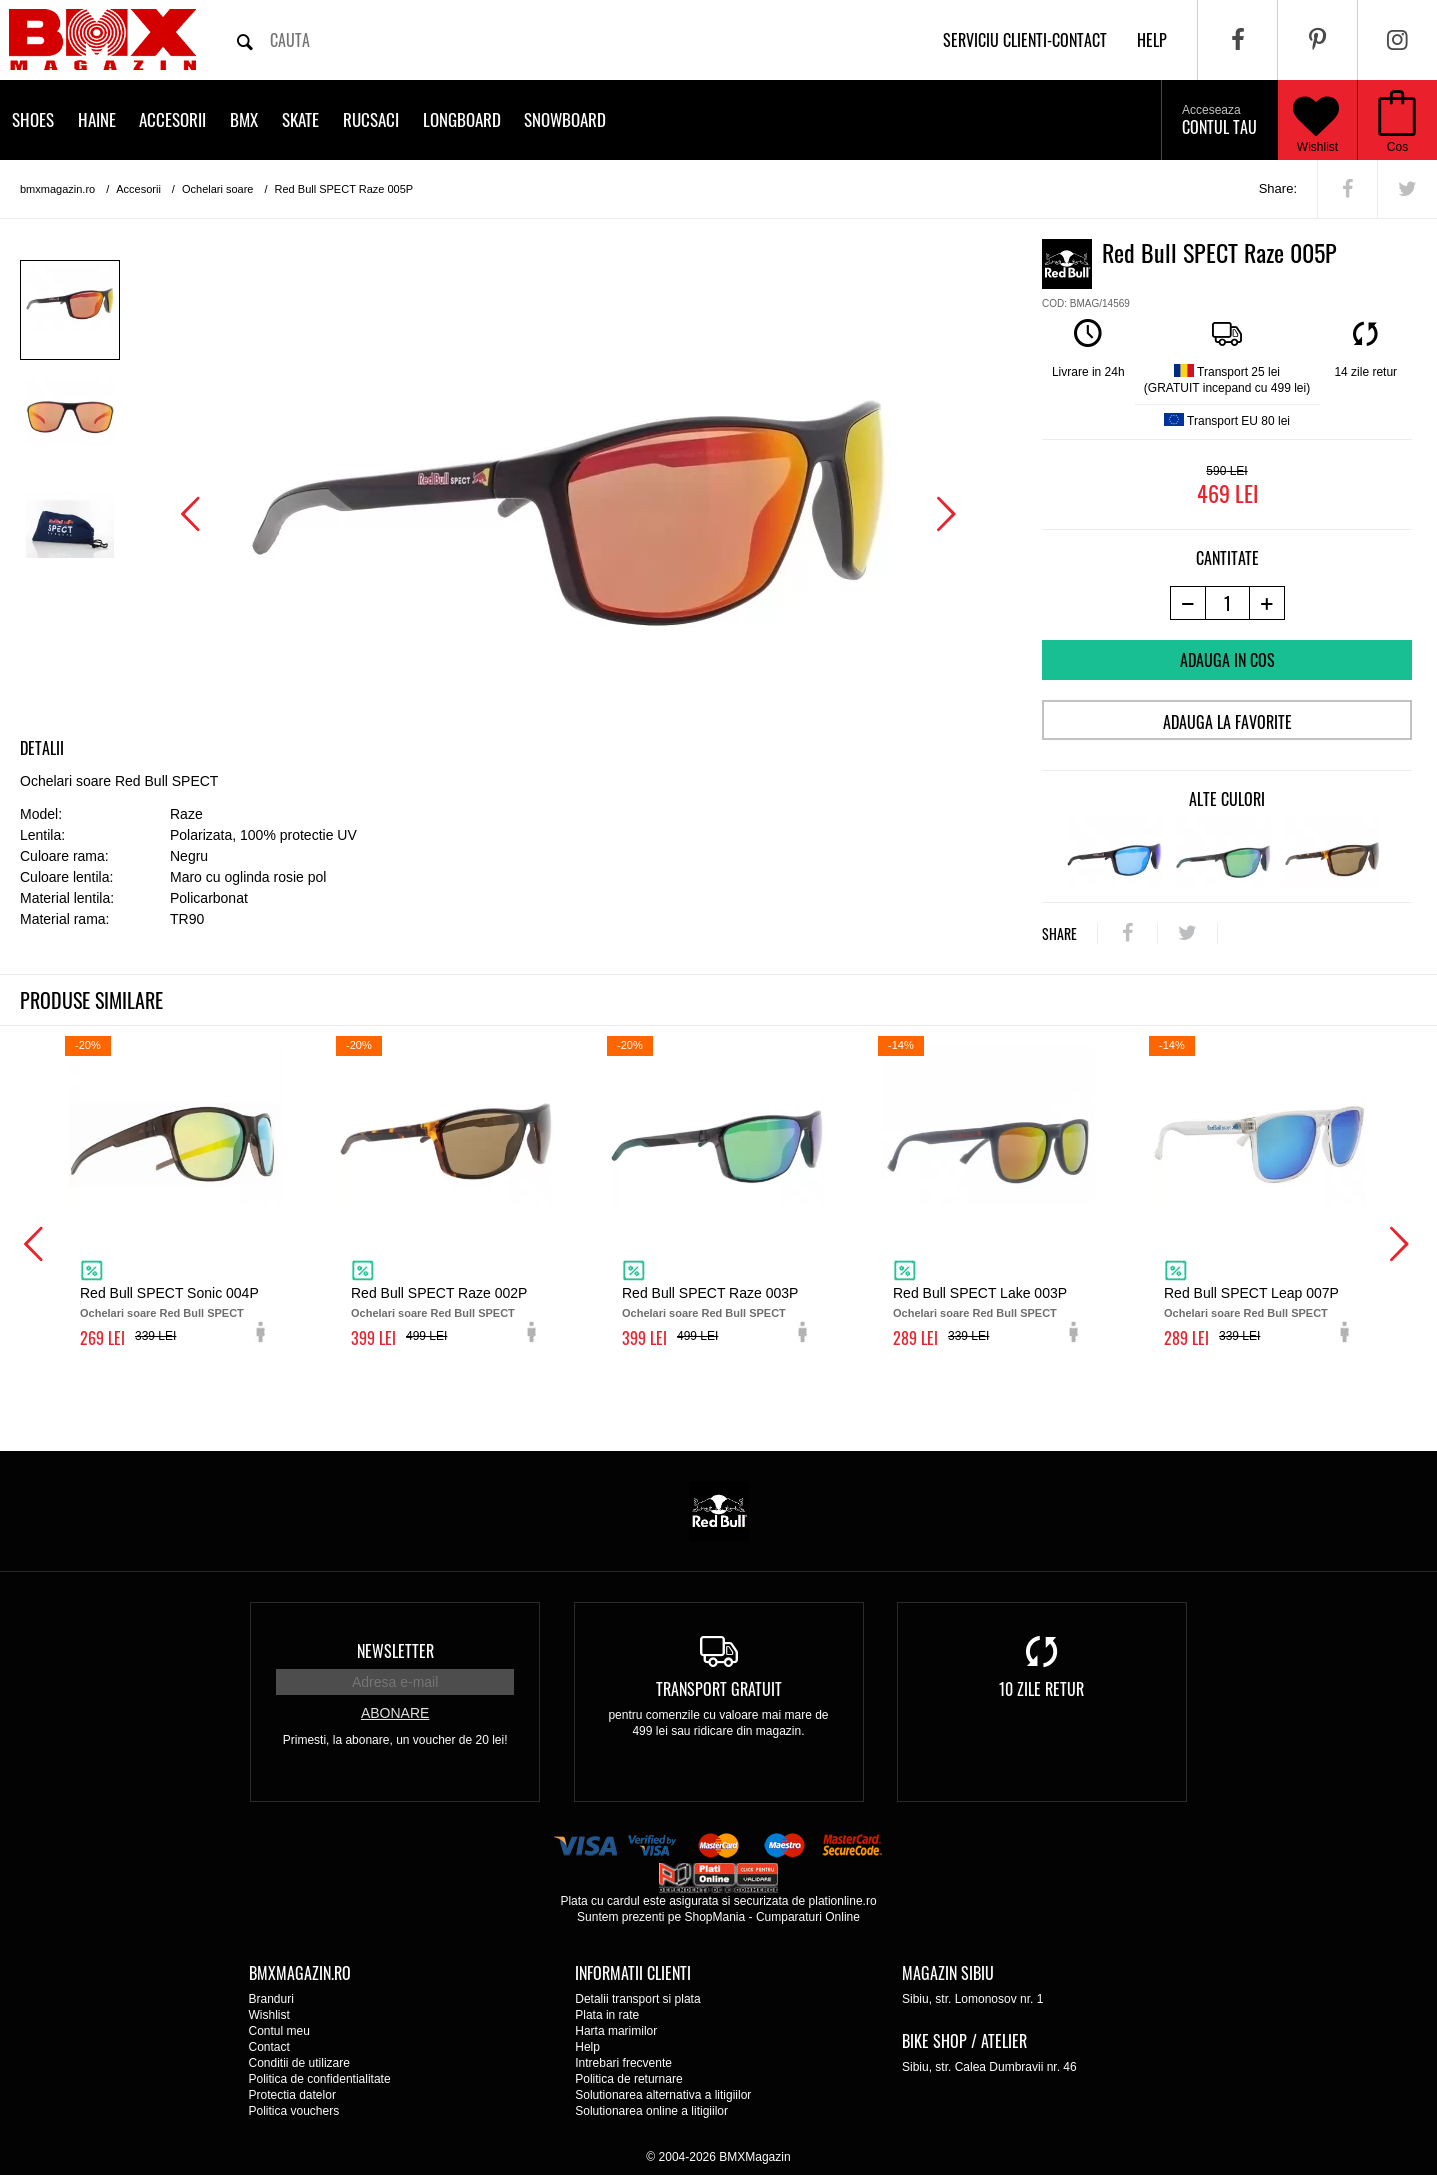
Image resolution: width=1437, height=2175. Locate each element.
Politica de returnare (628, 2079)
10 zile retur (1041, 1689)
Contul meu (279, 2031)
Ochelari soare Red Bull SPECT (162, 1313)
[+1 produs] (1267, 603)
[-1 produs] (1187, 603)
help (1152, 40)
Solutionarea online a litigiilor (651, 2111)
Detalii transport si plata (637, 1999)
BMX (244, 119)
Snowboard (565, 119)
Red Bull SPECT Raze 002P (439, 1293)
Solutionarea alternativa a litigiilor (663, 2095)
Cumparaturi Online (808, 1917)
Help (587, 2047)
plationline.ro (843, 1901)
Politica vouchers (294, 2111)
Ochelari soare (218, 189)
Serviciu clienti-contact (1025, 40)
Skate (300, 119)
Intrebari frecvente (623, 2063)
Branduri (271, 1999)
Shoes (33, 119)
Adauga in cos (1227, 660)
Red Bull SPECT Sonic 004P (169, 1293)
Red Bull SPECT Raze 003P (710, 1293)
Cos (1397, 147)
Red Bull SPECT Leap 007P (1251, 1293)
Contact (269, 2047)
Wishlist (1316, 120)
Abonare (395, 1713)
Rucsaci (371, 119)
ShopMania (714, 1917)
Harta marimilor (616, 2031)
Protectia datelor (292, 2095)
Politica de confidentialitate (320, 2079)
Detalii (42, 748)
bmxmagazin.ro (57, 189)
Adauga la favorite (1227, 722)
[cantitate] (1227, 603)
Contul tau (1219, 121)
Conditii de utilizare (299, 2063)
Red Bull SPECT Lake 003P (980, 1293)
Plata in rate (607, 2015)
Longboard (462, 119)
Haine (97, 119)
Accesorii (172, 119)
